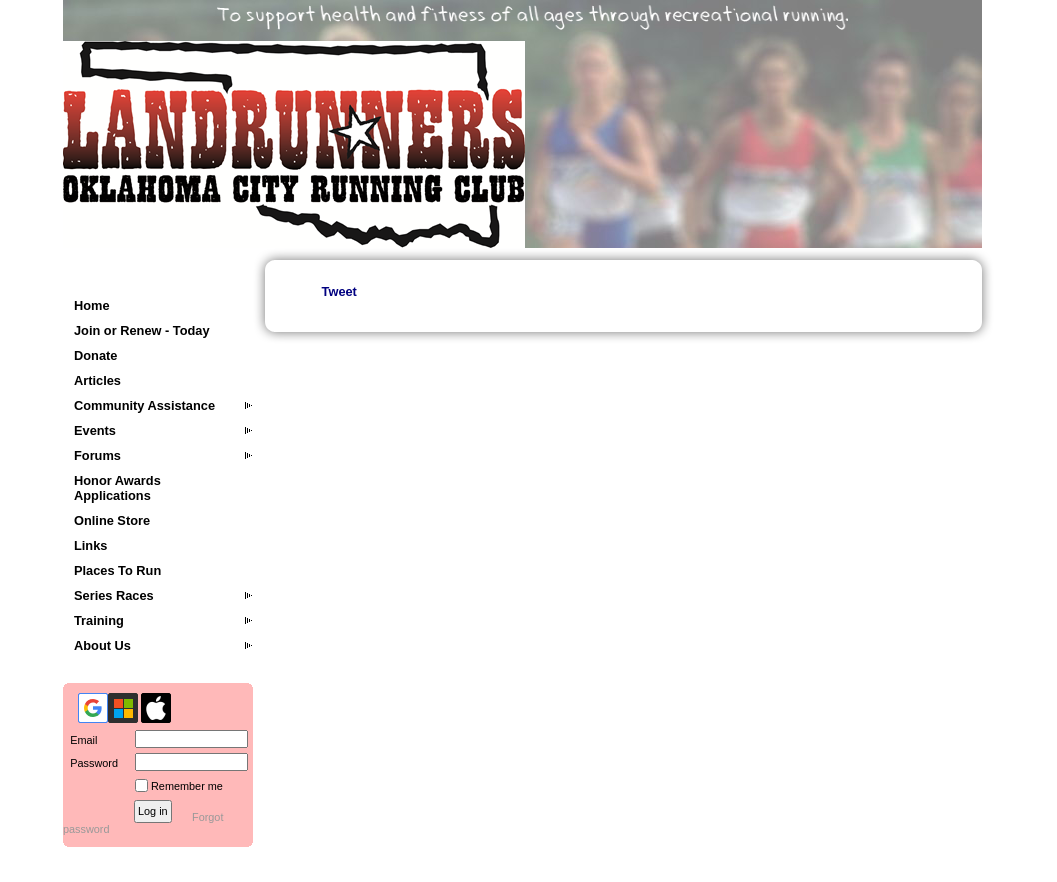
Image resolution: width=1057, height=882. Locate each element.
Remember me (187, 786)
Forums (97, 455)
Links (90, 545)
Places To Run (117, 570)
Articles (97, 380)
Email (80, 740)
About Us (102, 645)
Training (99, 620)
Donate (95, 355)
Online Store (112, 520)
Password (90, 763)
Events (95, 430)
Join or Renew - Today (142, 330)
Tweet (339, 291)
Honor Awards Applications (117, 488)
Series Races (114, 595)
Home (92, 305)
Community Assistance (144, 405)
